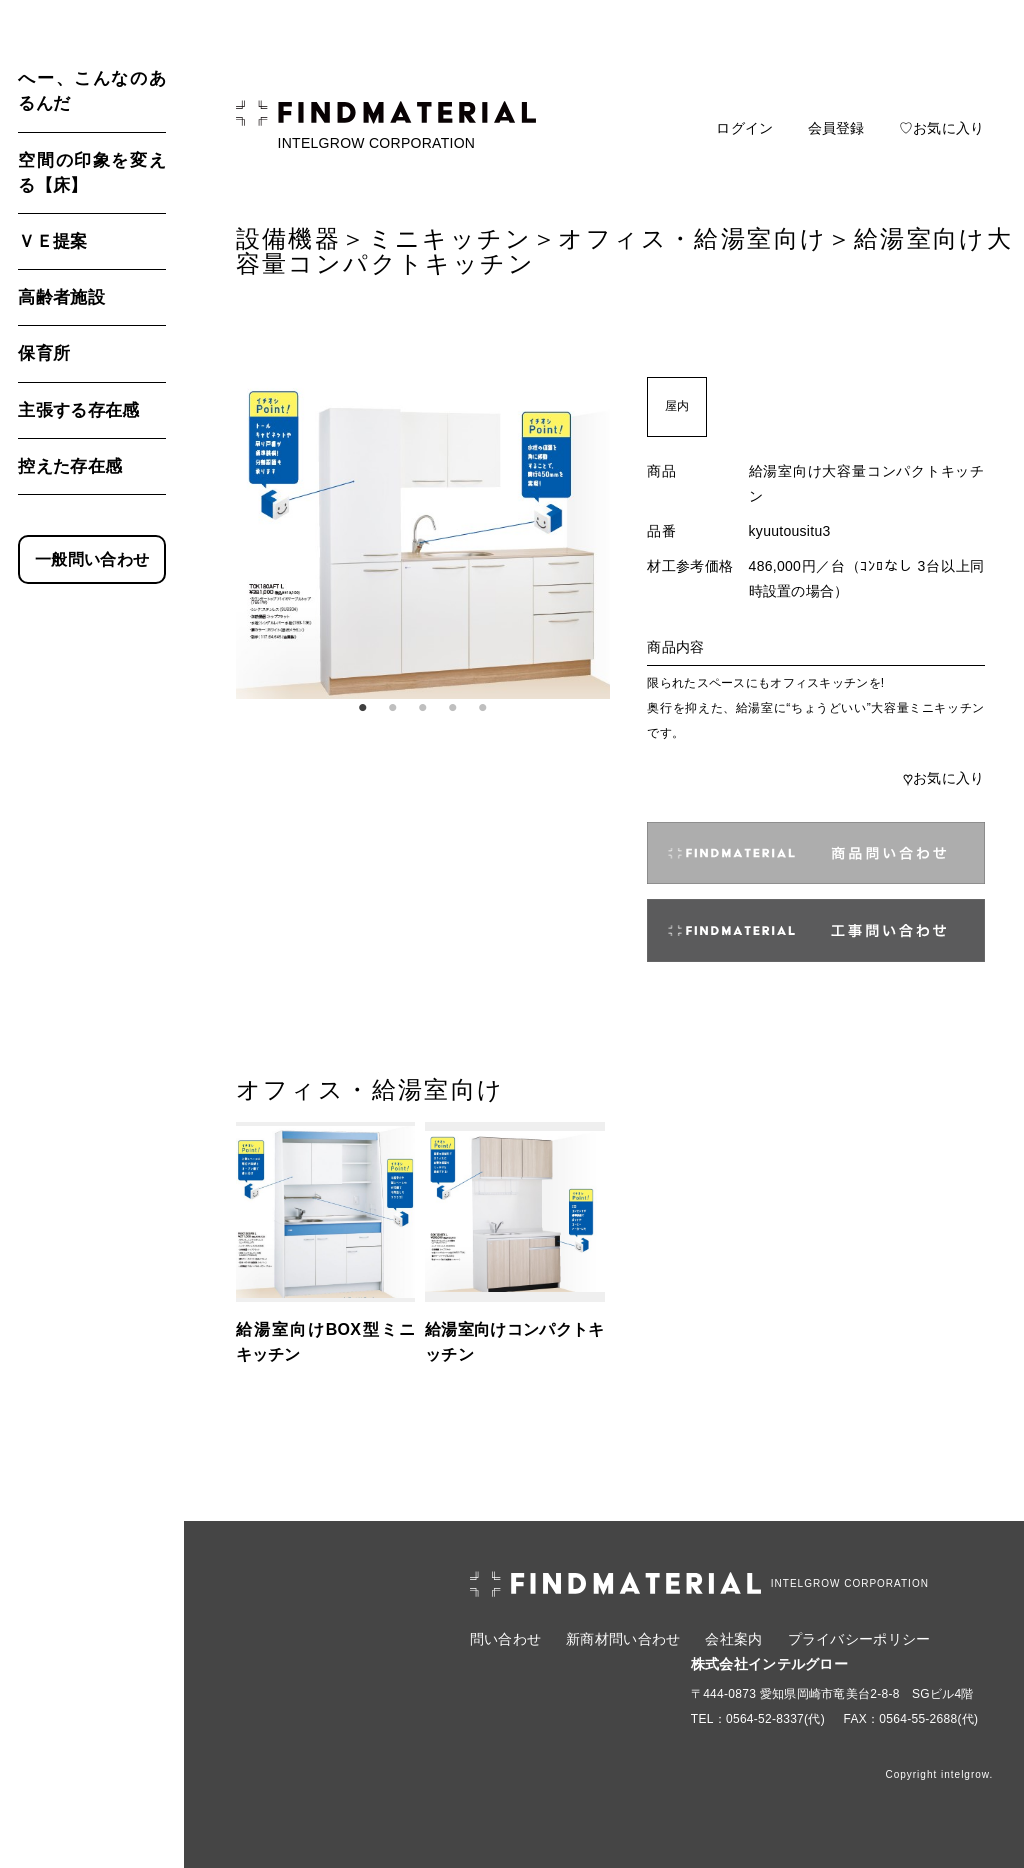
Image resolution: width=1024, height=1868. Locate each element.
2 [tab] (393, 708)
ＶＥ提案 (52, 241)
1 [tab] (363, 708)
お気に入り (943, 778)
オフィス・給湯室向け (692, 238)
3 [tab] (423, 708)
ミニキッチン (450, 238)
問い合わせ (505, 1639)
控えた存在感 (70, 466)
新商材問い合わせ (623, 1639)
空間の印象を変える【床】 (91, 173)
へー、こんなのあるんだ (91, 91)
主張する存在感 (78, 410)
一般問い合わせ (92, 559)
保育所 (44, 353)
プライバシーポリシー (859, 1639)
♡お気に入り (942, 128)
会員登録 (836, 128)
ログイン (744, 128)
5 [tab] (483, 708)
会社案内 (733, 1639)
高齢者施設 (61, 297)
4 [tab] (453, 708)
